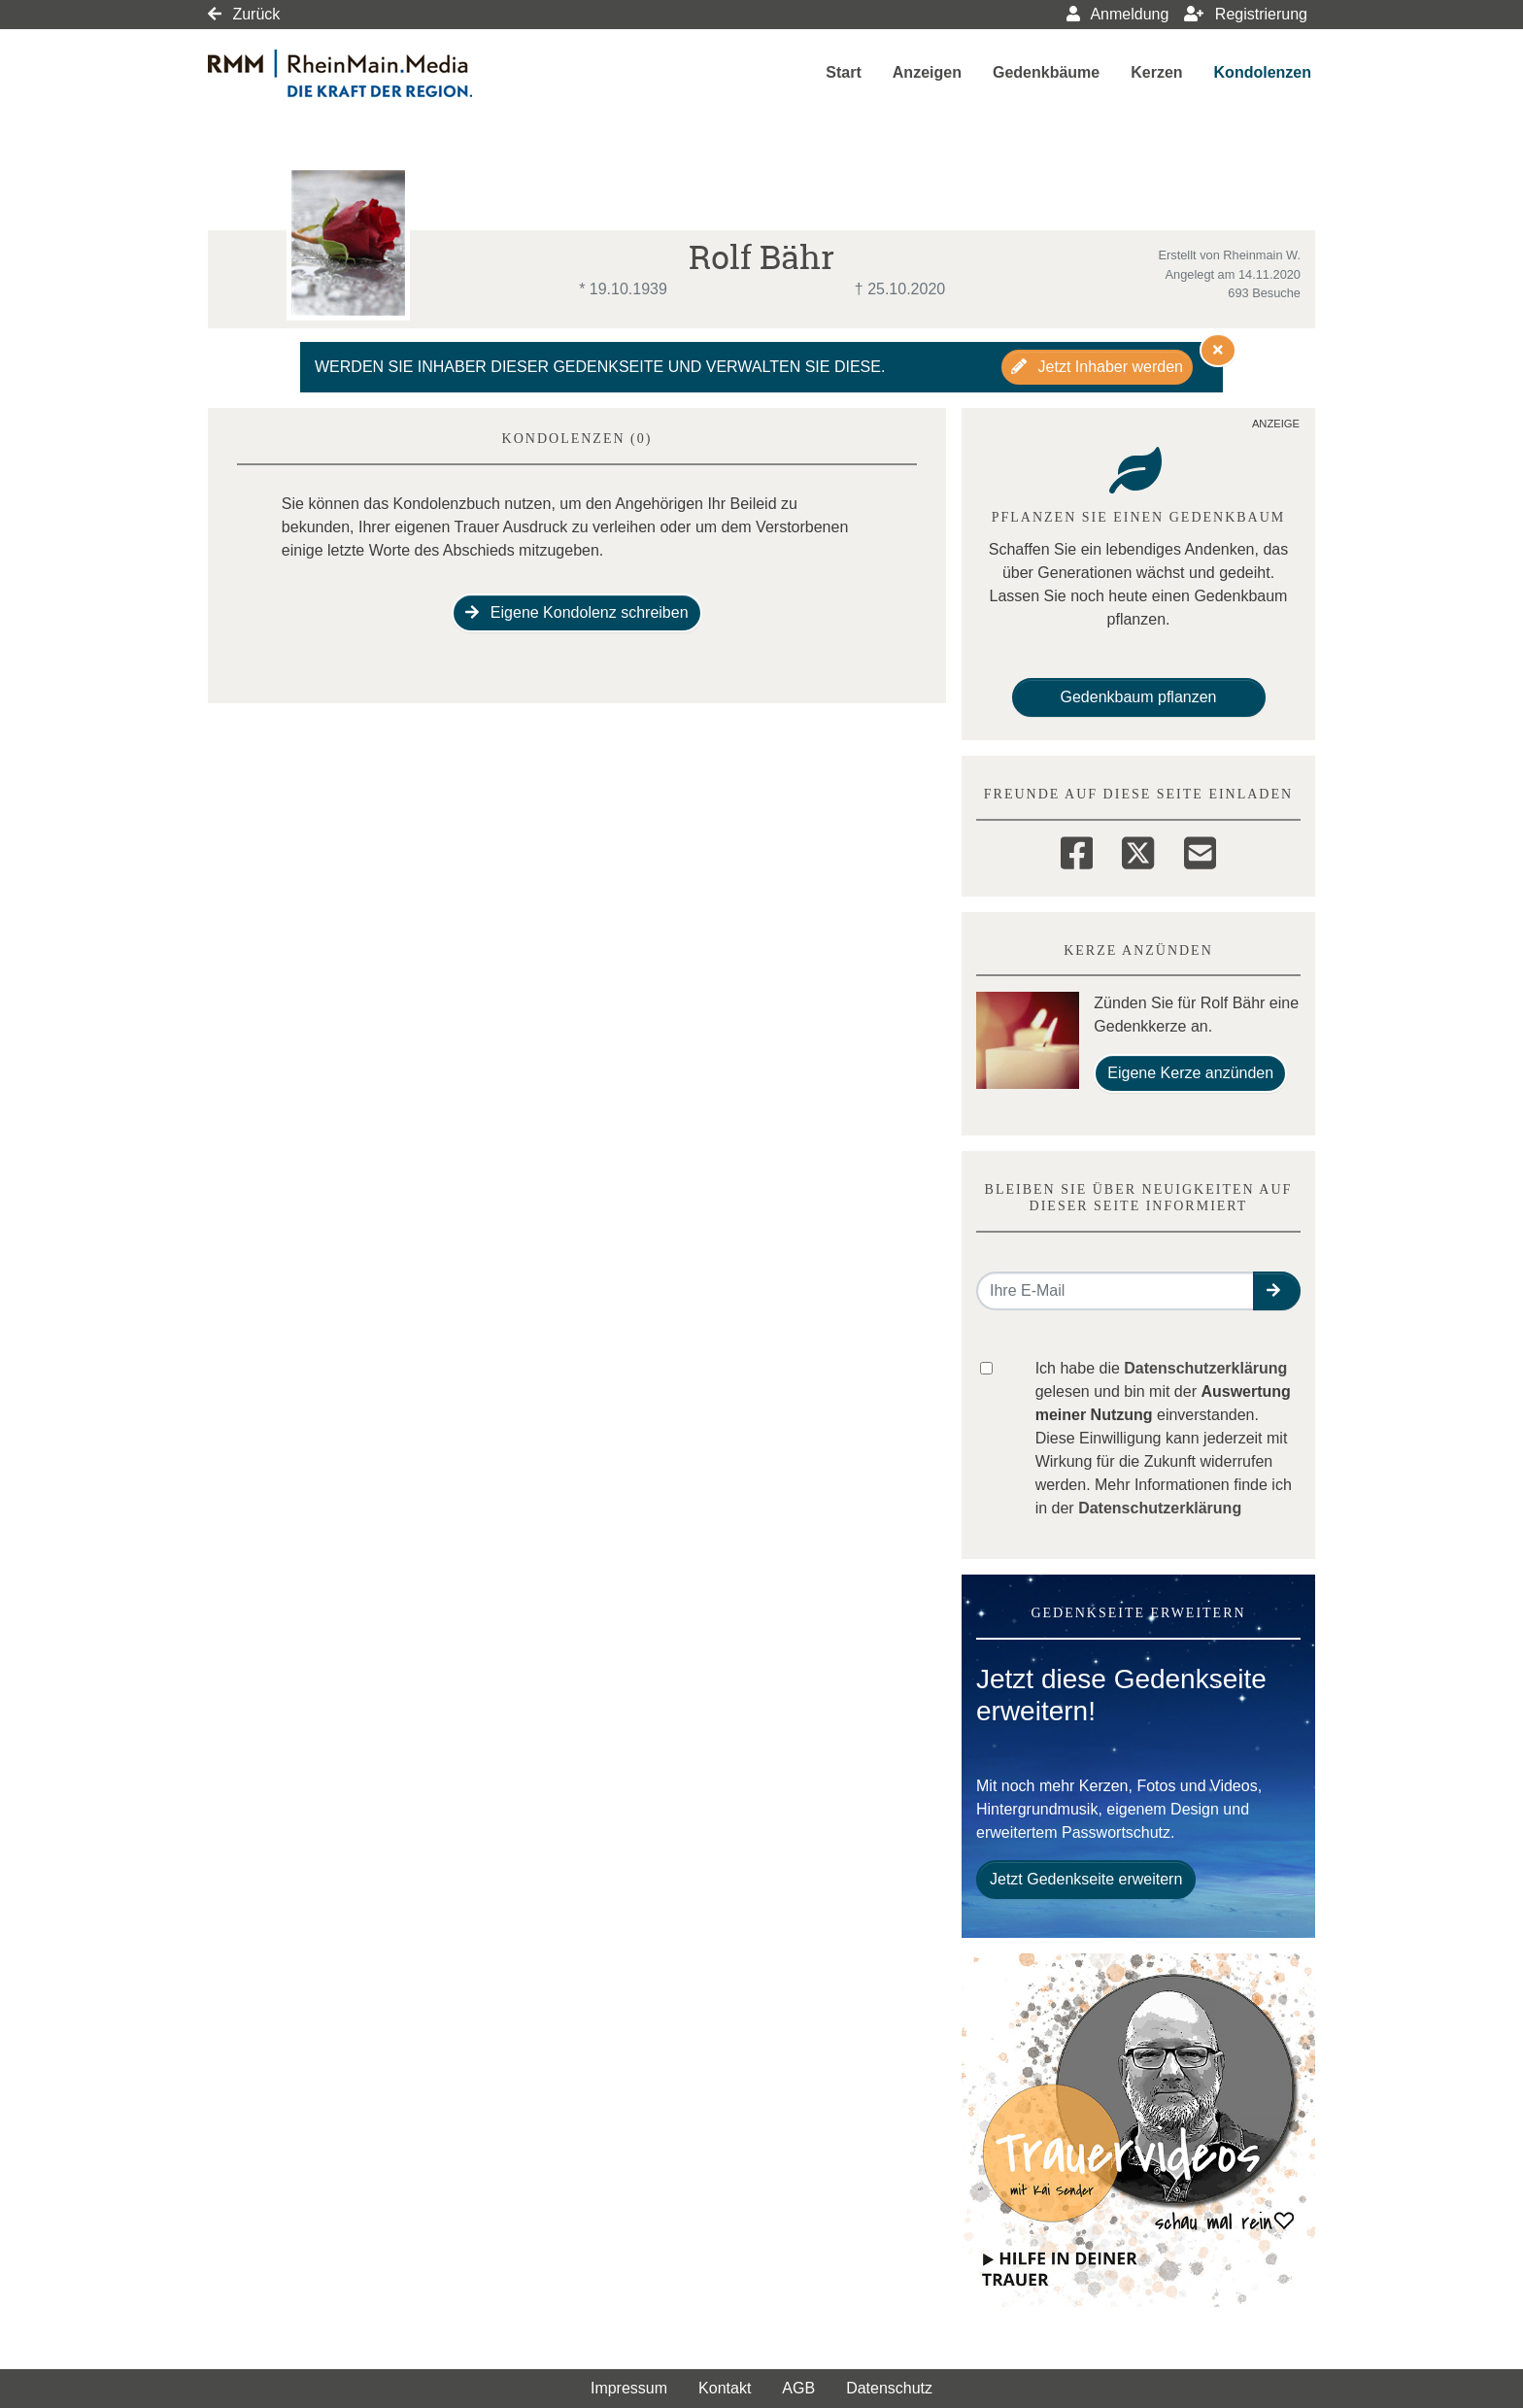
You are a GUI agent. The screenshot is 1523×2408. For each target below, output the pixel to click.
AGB (798, 2388)
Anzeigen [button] (927, 72)
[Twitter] (1138, 850)
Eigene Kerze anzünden (1190, 1073)
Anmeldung (1117, 14)
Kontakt (724, 2388)
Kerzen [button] (1156, 72)
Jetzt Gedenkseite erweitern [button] (1086, 1879)
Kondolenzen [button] (1262, 72)
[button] (1277, 1291)
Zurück (244, 14)
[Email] (1200, 850)
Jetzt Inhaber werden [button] (1097, 366)
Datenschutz (889, 2388)
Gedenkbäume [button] (1046, 72)
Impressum (629, 2388)
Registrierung (1245, 14)
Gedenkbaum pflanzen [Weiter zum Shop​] (1139, 697)
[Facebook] (1077, 850)
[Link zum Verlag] (375, 73)
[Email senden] (1115, 1291)
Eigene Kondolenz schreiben (576, 612)
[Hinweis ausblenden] (1218, 349)
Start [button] (843, 72)
